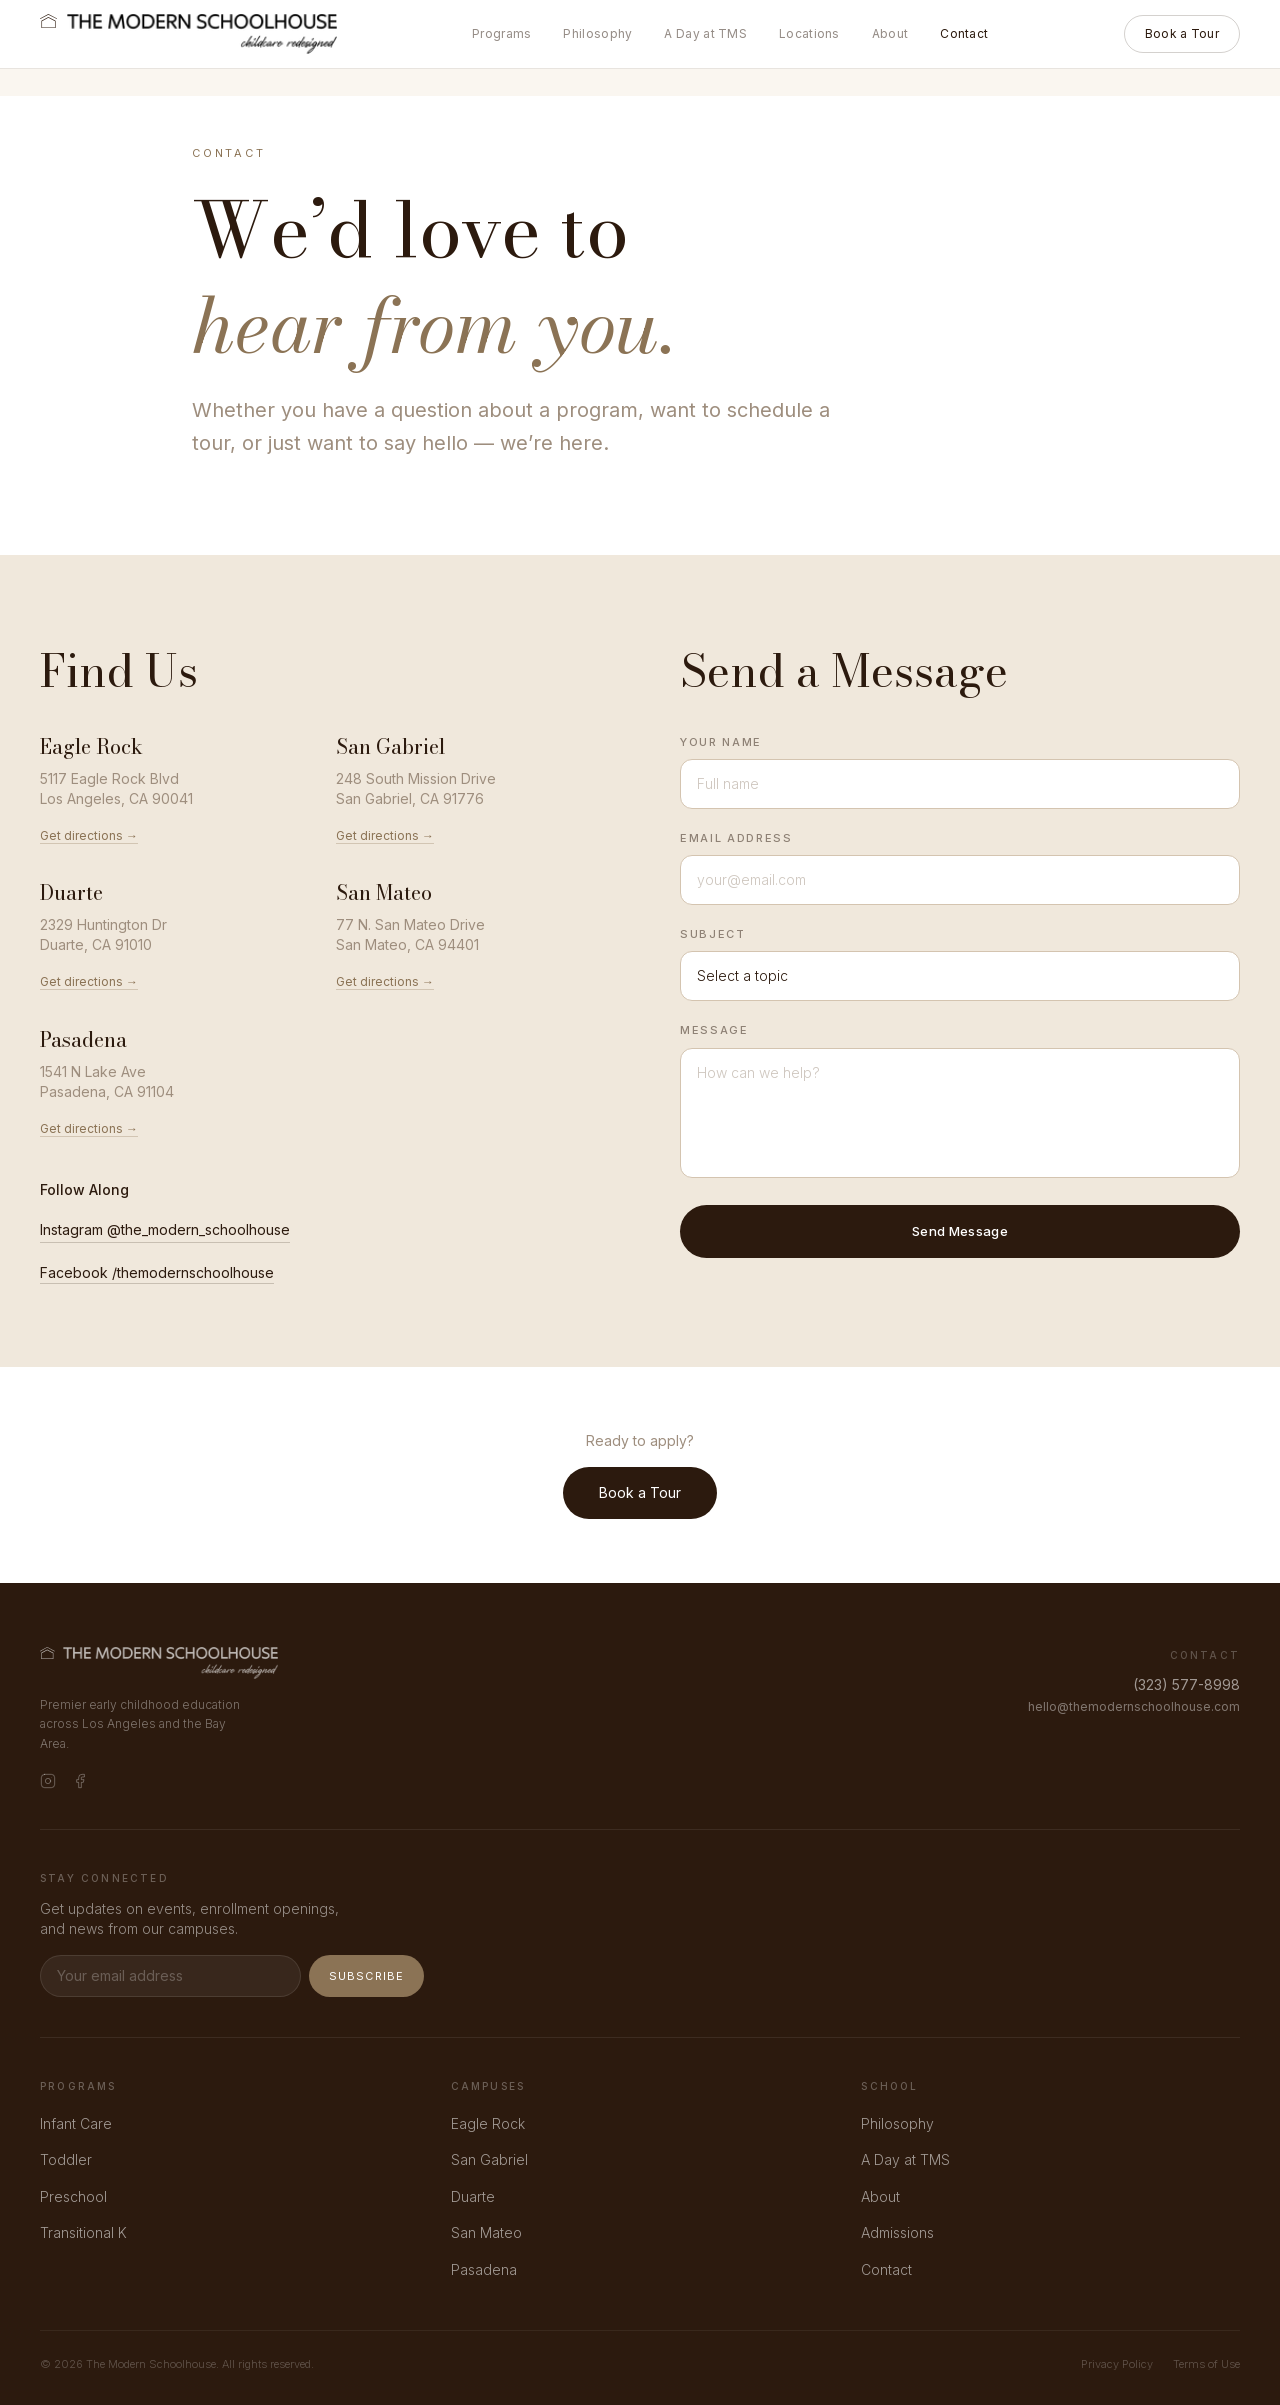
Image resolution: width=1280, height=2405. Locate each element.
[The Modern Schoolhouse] (188, 34)
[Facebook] (80, 1781)
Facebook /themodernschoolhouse (157, 1272)
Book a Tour (1182, 33)
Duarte (473, 2196)
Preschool (73, 2196)
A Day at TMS (705, 33)
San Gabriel (489, 2159)
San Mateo (486, 2232)
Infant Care (76, 2123)
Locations (809, 33)
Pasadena (484, 2269)
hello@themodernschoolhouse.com (1134, 1706)
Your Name (721, 742)
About (890, 33)
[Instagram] (48, 1781)
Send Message (960, 1231)
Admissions (897, 2232)
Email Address (736, 838)
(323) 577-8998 (1186, 1684)
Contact (964, 33)
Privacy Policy (1117, 2364)
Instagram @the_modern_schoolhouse (165, 1229)
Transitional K (83, 2232)
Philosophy (597, 33)
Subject (713, 934)
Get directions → (89, 835)
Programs (501, 33)
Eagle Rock (488, 2123)
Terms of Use (1206, 2364)
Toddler (66, 2159)
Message (714, 1030)
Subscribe (366, 1976)
